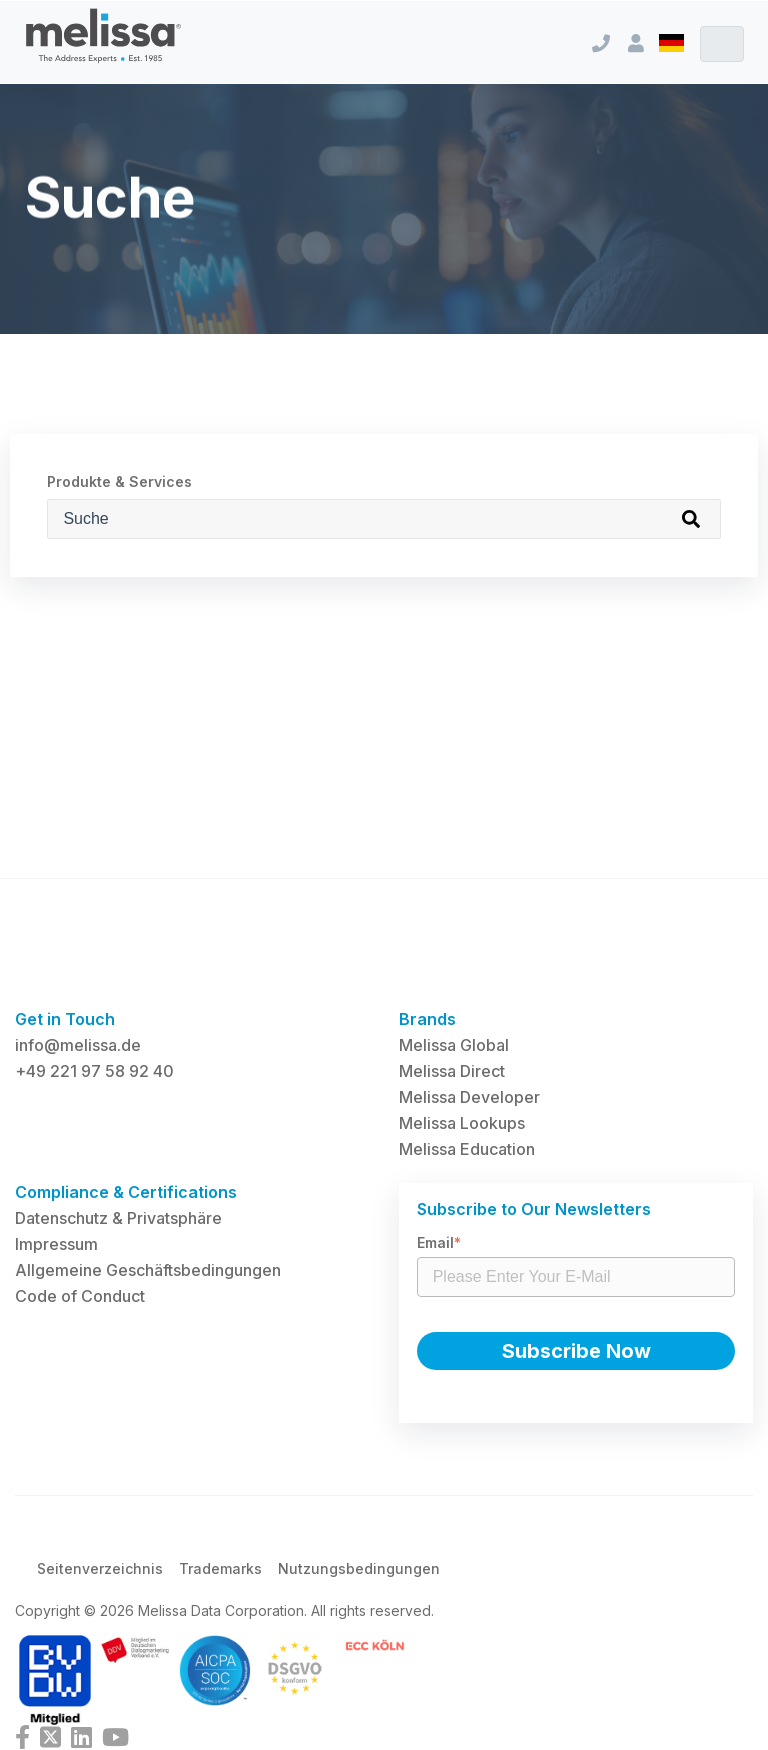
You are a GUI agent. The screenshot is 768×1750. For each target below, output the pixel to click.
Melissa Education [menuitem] (467, 1149)
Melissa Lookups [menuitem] (462, 1123)
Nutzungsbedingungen (359, 1568)
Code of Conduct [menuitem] (80, 1296)
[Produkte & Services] (383, 519)
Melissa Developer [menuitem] (469, 1097)
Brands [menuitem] (427, 1019)
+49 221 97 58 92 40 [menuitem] (94, 1071)
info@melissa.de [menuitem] (78, 1045)
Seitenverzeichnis (100, 1568)
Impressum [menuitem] (56, 1244)
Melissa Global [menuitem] (454, 1045)
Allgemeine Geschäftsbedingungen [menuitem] (148, 1270)
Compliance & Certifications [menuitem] (126, 1192)
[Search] (691, 519)
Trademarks (220, 1568)
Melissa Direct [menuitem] (452, 1071)
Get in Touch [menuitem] (65, 1019)
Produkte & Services (119, 481)
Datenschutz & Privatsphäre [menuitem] (118, 1218)
